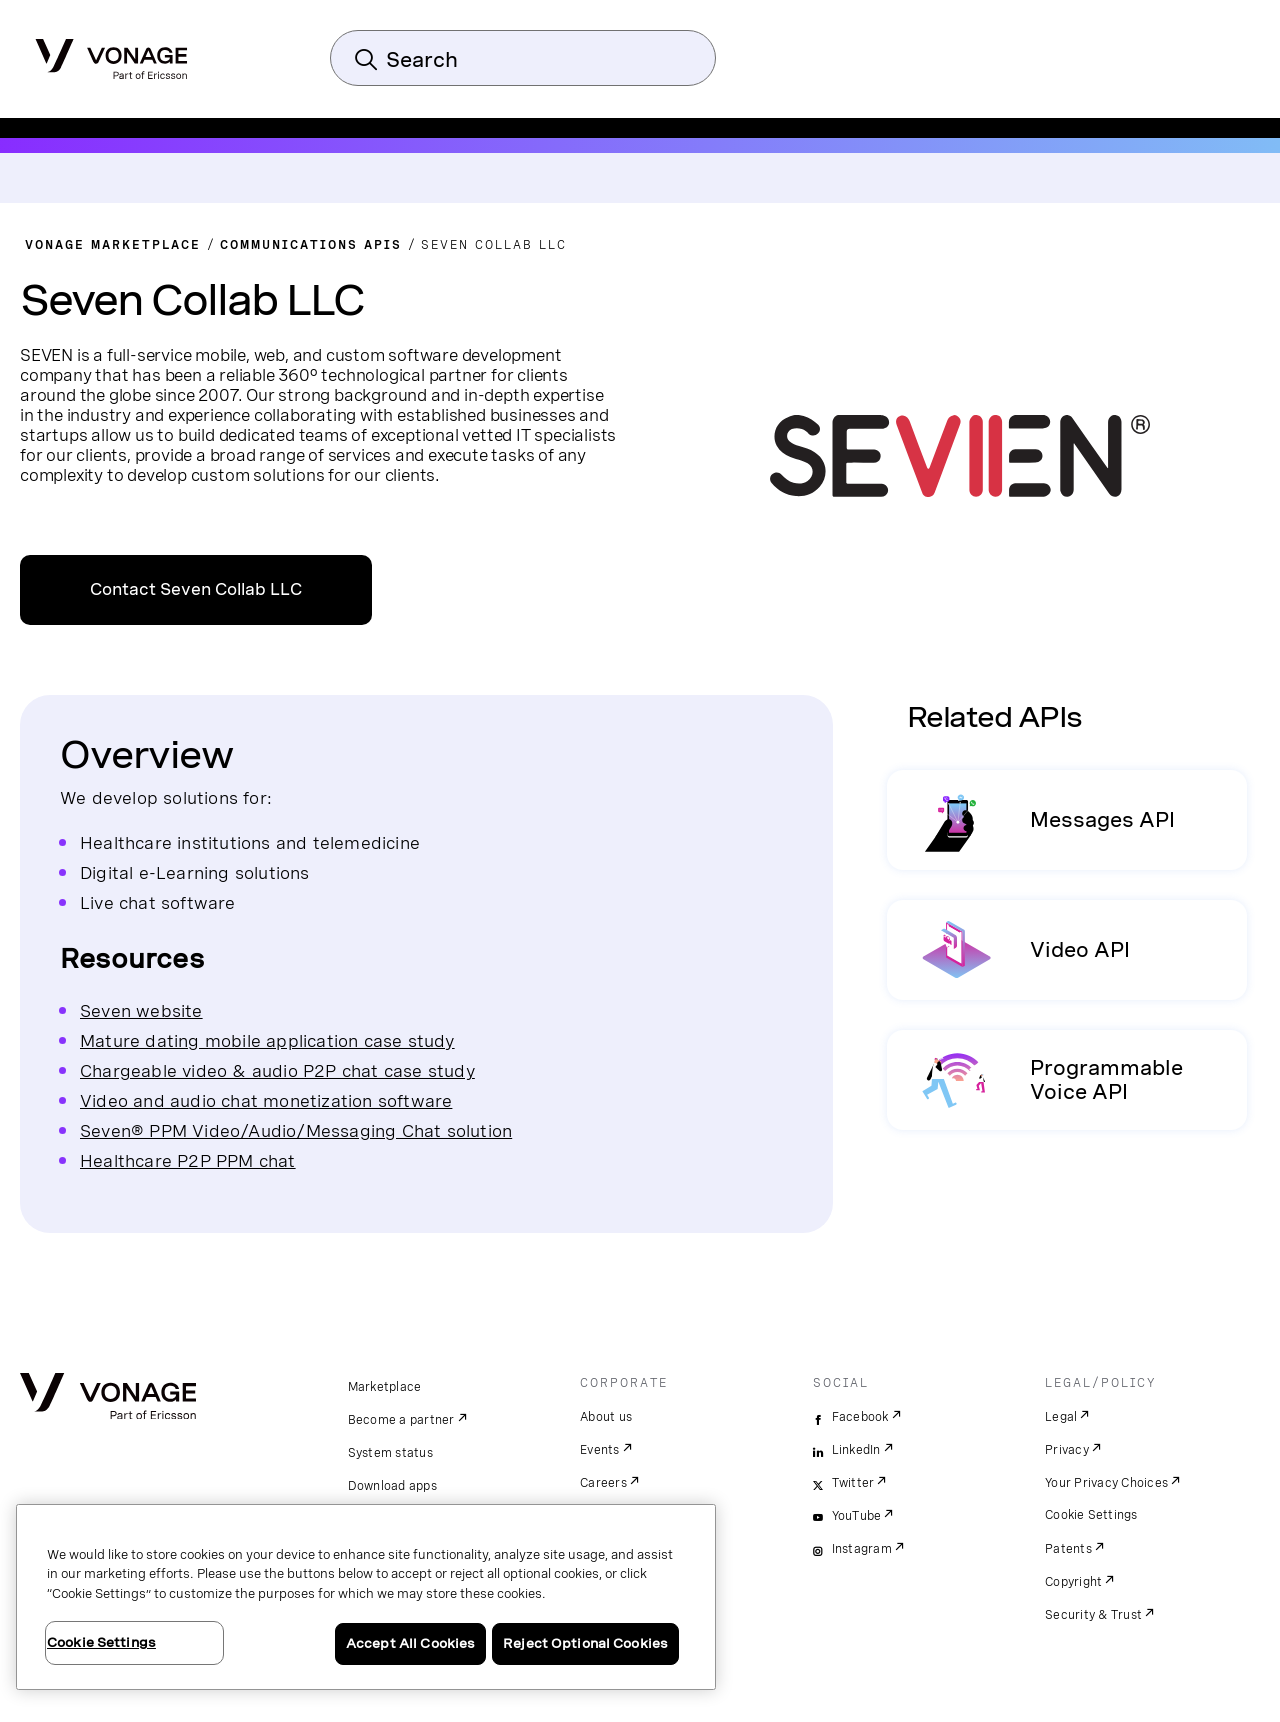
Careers (603, 1483)
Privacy (1067, 1450)
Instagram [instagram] (862, 1549)
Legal (1061, 1417)
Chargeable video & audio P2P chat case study (277, 1070)
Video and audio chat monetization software (266, 1100)
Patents (1068, 1549)
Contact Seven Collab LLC (196, 589)
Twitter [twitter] (853, 1483)
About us (606, 1417)
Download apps (392, 1486)
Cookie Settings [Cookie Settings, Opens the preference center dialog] (101, 1642)
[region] (366, 1597)
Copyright (1073, 1582)
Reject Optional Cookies (585, 1643)
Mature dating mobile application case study (267, 1040)
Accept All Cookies (410, 1643)
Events (600, 1450)
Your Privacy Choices (1106, 1483)
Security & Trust (1093, 1615)
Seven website (141, 1010)
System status (390, 1453)
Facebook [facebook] (860, 1417)
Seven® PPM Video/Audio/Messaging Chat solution (296, 1130)
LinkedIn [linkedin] (856, 1450)
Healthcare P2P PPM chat (188, 1160)
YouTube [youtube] (857, 1516)
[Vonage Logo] (111, 53)
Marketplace (385, 1387)
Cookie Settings (1091, 1515)
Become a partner (401, 1420)
